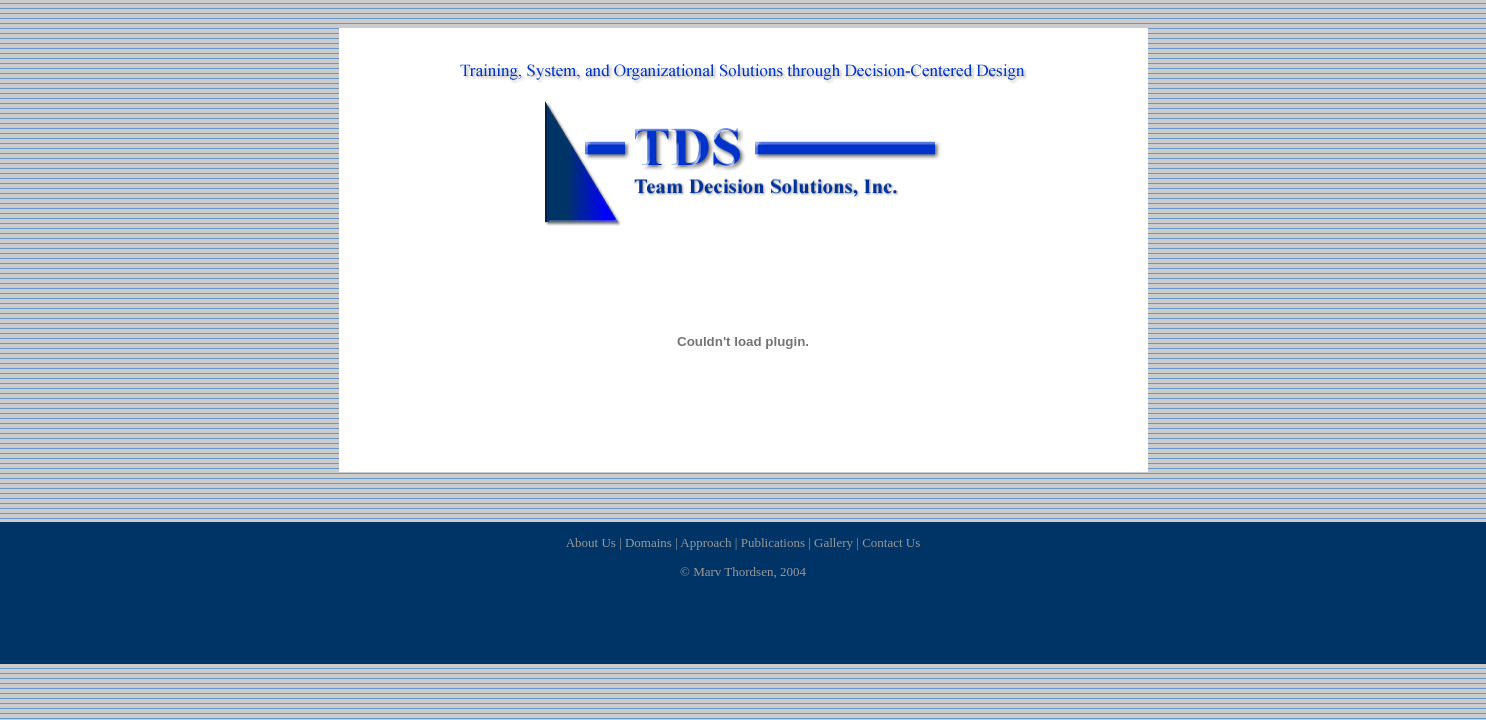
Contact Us (891, 542)
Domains (648, 542)
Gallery (833, 542)
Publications (773, 542)
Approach (705, 542)
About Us (591, 542)
